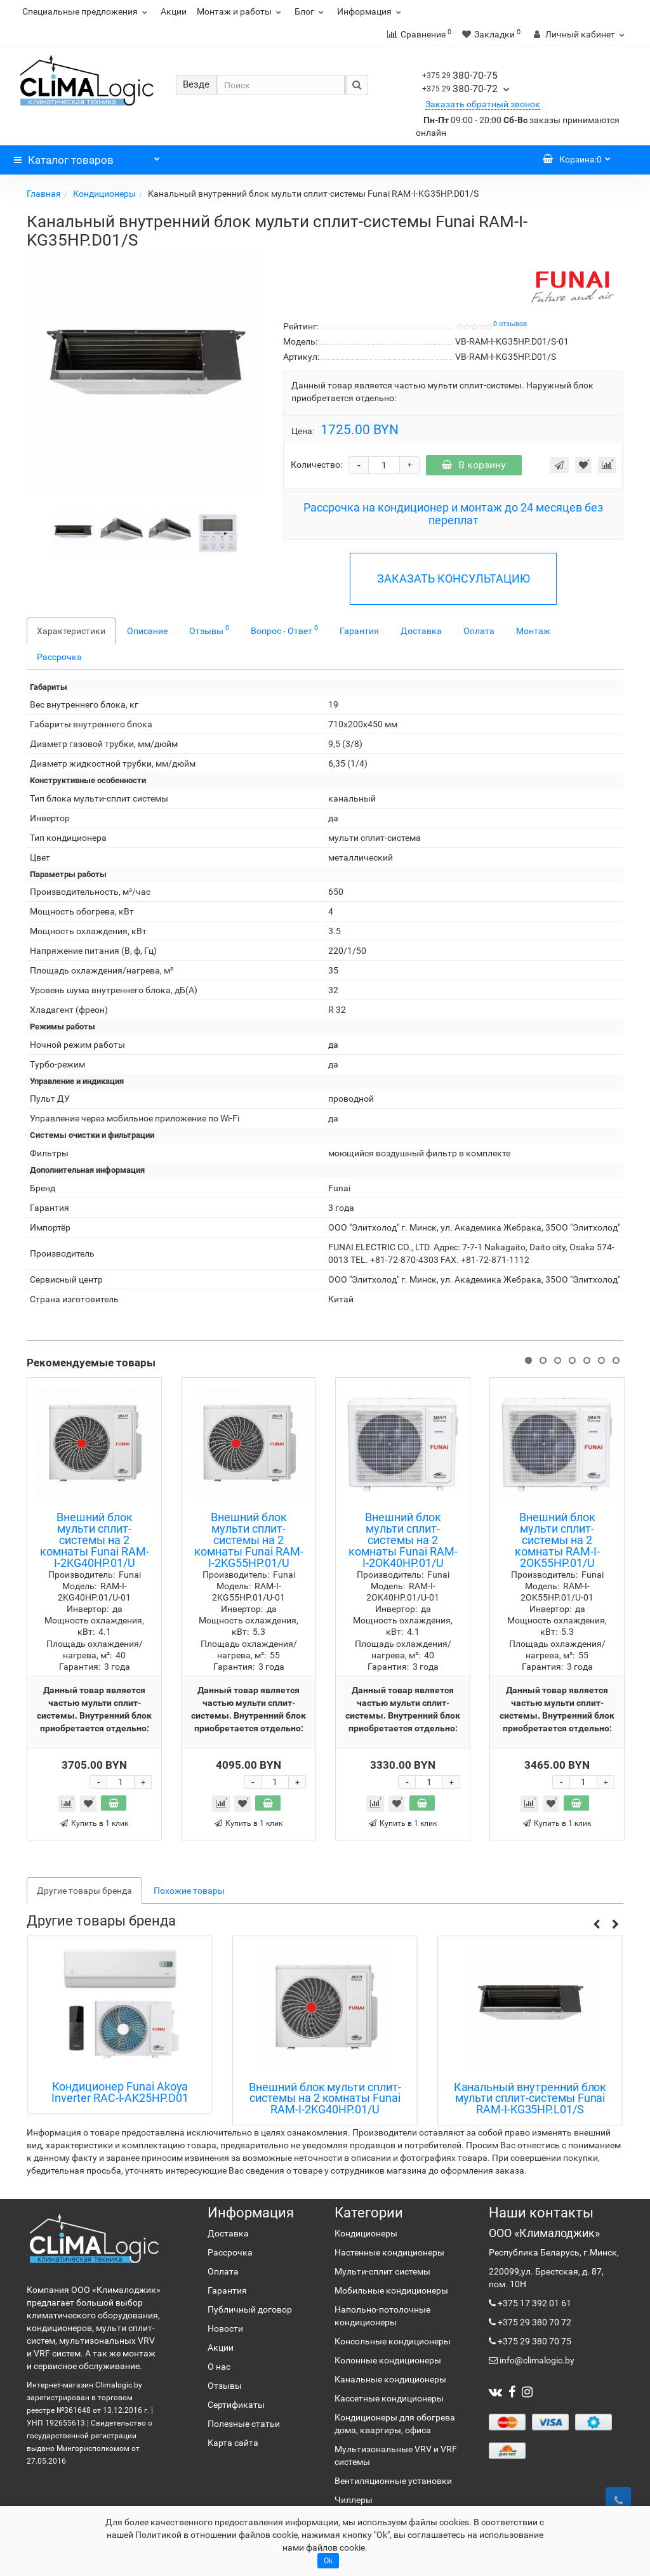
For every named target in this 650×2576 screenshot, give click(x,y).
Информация (370, 11)
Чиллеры (354, 2500)
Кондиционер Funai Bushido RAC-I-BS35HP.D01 (119, 2092)
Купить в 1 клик (94, 1823)
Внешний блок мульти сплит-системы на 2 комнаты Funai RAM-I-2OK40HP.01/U (403, 1539)
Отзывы (209, 629)
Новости (225, 2328)
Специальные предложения (86, 11)
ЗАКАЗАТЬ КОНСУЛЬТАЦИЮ (453, 578)
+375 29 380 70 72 (533, 2322)
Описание (147, 631)
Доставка (421, 631)
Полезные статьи (244, 2424)
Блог (311, 11)
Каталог (87, 156)
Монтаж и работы (240, 11)
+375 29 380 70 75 (533, 2341)
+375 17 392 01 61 (533, 2303)
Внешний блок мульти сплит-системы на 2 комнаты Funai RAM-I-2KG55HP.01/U (248, 1539)
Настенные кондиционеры (389, 2252)
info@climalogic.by (536, 2360)
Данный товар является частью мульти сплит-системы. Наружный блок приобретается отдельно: (442, 391)
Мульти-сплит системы (382, 2271)
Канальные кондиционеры (390, 2379)
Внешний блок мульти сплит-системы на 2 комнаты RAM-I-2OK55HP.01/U (557, 1539)
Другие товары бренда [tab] (84, 1891)
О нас (219, 2366)
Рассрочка (59, 657)
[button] (596, 1924)
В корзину (474, 465)
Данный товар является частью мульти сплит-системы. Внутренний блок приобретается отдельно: (94, 1709)
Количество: (316, 464)
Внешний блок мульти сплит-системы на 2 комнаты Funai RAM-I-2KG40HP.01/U (94, 1539)
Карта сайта (233, 2443)
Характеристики (71, 631)
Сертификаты (236, 2405)
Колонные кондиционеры (388, 2360)
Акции (174, 11)
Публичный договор (250, 2309)
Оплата (478, 631)
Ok (328, 2560)
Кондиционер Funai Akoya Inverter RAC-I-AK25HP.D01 (325, 2092)
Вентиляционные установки (393, 2481)
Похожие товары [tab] (189, 1891)
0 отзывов (510, 324)
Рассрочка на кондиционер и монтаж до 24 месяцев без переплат (453, 514)
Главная (44, 193)
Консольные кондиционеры (393, 2341)
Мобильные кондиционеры (391, 2290)
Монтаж (533, 631)
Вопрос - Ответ (284, 629)
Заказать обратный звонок (482, 104)
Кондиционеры (104, 193)
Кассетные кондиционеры (389, 2398)
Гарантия (359, 631)
